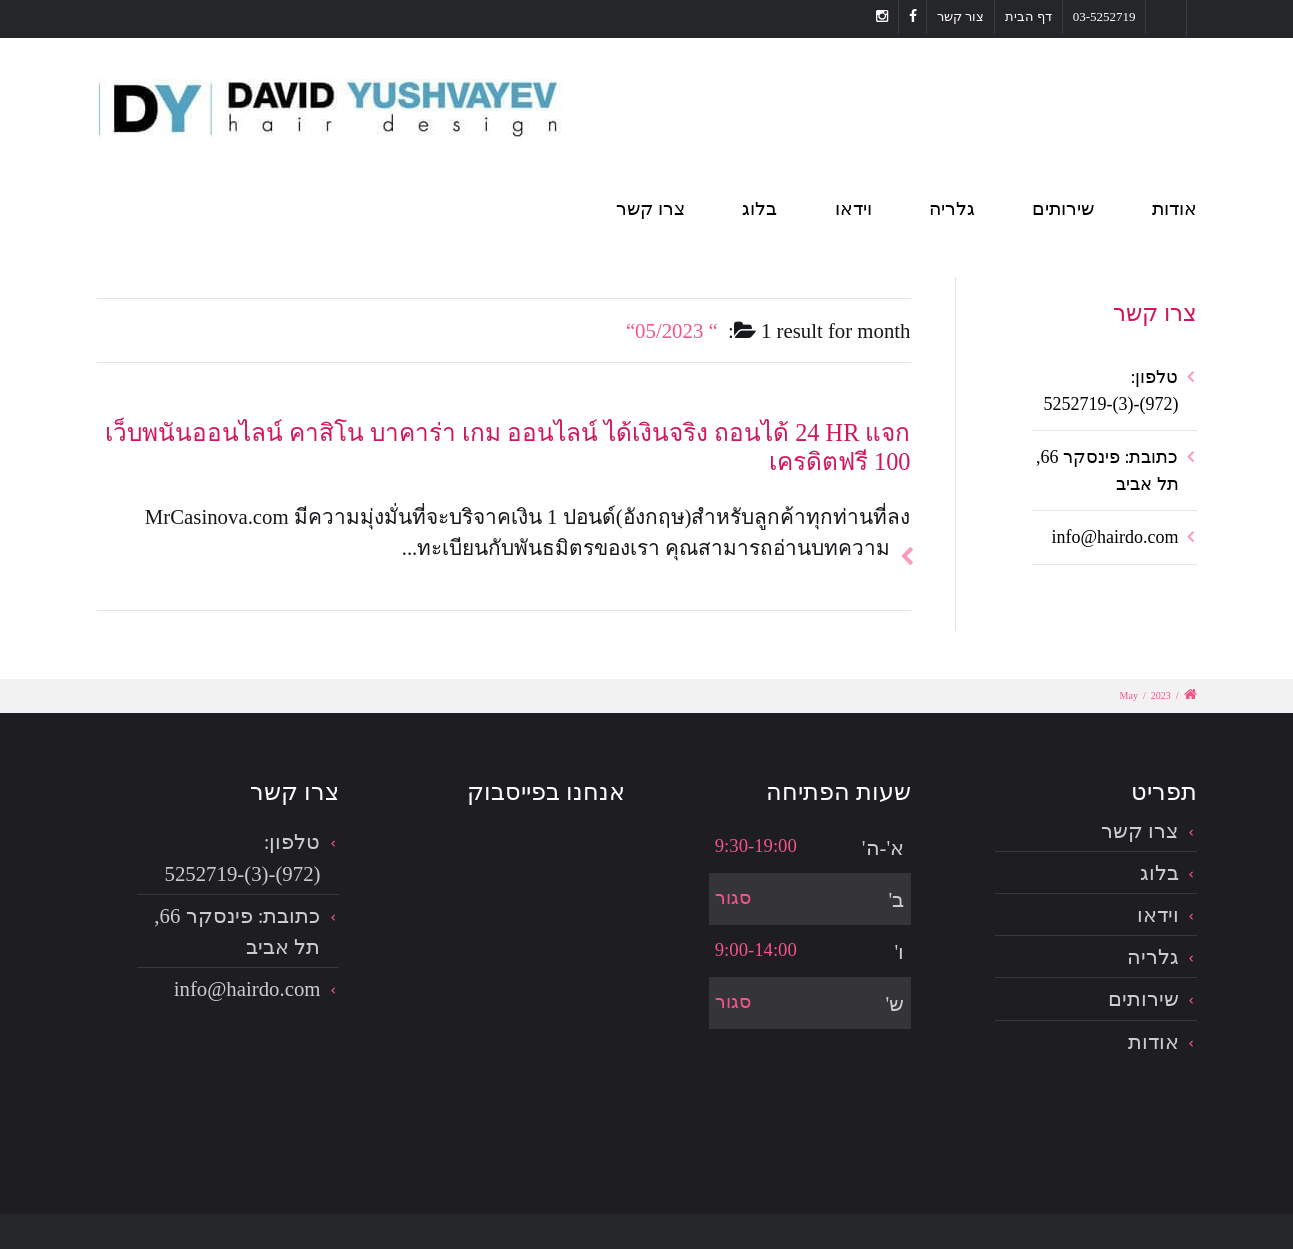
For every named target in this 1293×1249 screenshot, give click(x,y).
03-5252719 (1104, 16)
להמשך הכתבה (901, 532)
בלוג (759, 208)
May (1129, 695)
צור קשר (960, 16)
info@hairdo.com (1114, 537)
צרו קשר (650, 208)
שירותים (1063, 208)
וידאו (853, 208)
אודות (1174, 208)
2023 (1161, 695)
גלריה (952, 208)
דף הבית (1028, 16)
